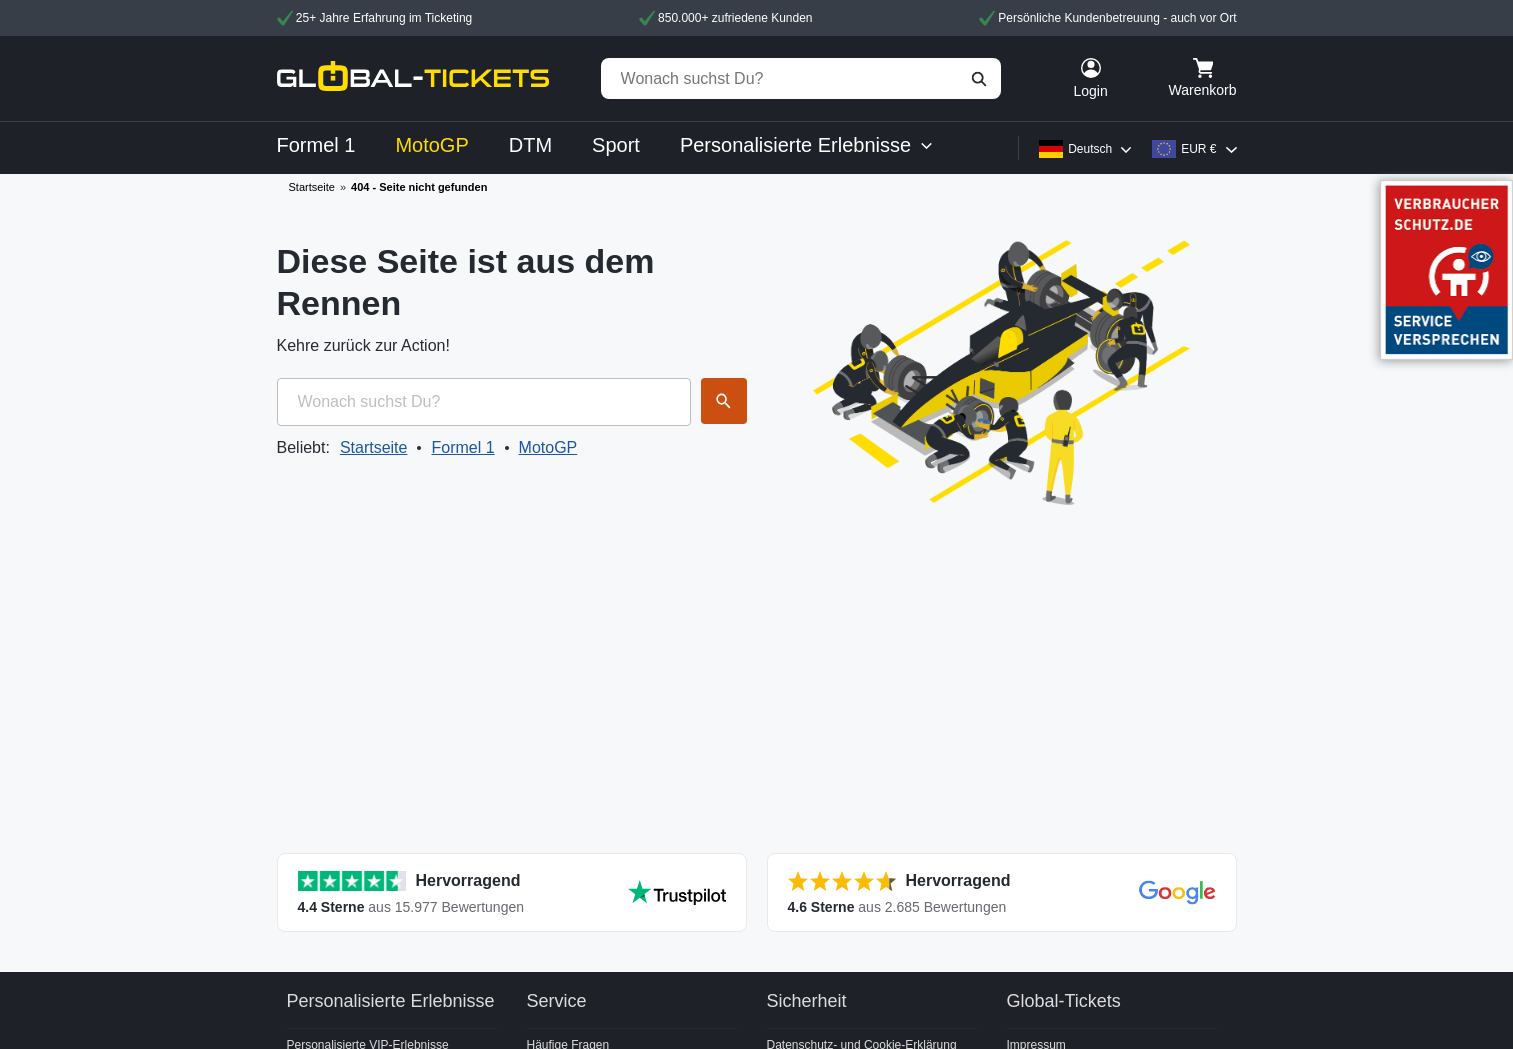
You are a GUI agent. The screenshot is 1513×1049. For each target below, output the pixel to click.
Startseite (312, 187)
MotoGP (548, 447)
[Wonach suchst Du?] (801, 78)
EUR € (1198, 149)
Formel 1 (462, 447)
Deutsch (1090, 149)
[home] (413, 78)
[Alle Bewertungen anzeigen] (512, 892)
